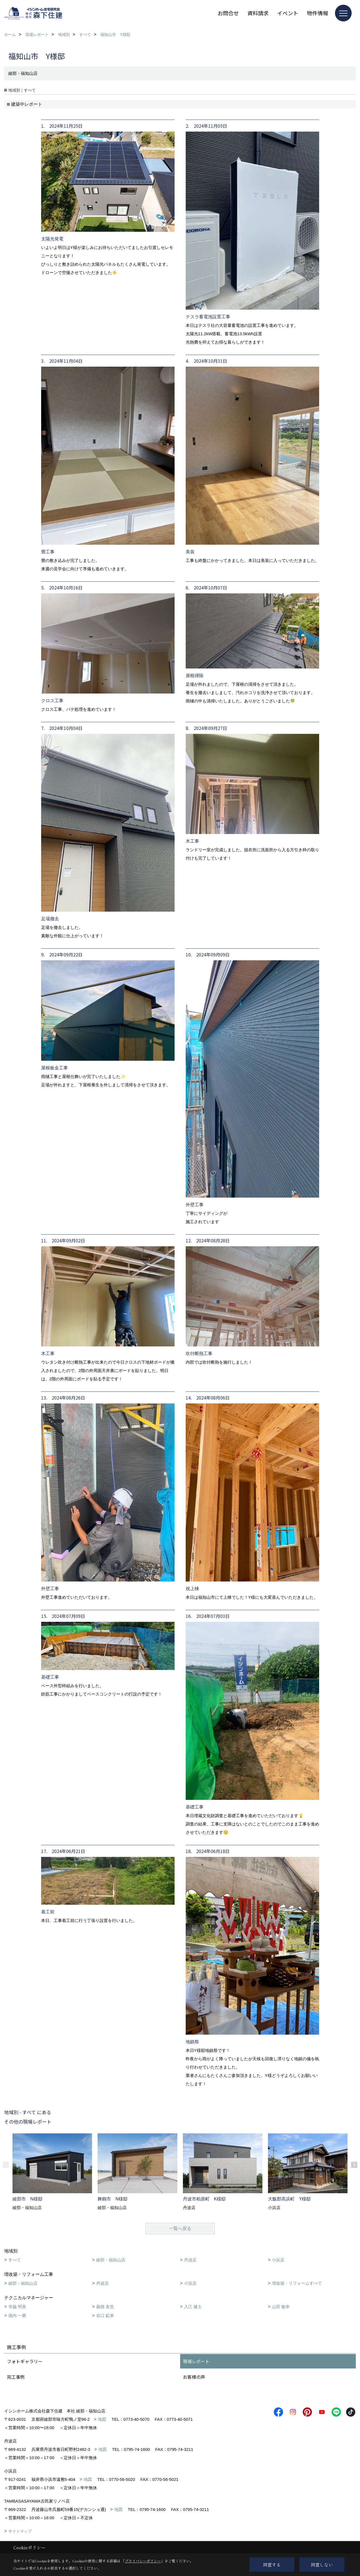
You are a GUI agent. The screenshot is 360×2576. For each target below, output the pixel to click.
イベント (287, 13)
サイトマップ (20, 2531)
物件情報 (317, 13)
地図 (102, 2419)
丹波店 (190, 2259)
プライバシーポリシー (143, 2560)
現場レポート (196, 2361)
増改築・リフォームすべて (297, 2283)
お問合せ (228, 13)
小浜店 (278, 2259)
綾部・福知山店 (110, 2259)
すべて (14, 2259)
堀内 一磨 (17, 2315)
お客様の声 (194, 2376)
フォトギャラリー (25, 2361)
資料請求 (258, 13)
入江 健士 (193, 2306)
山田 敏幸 (281, 2306)
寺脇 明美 (17, 2306)
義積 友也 (105, 2306)
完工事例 (16, 2376)
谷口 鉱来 (105, 2315)
